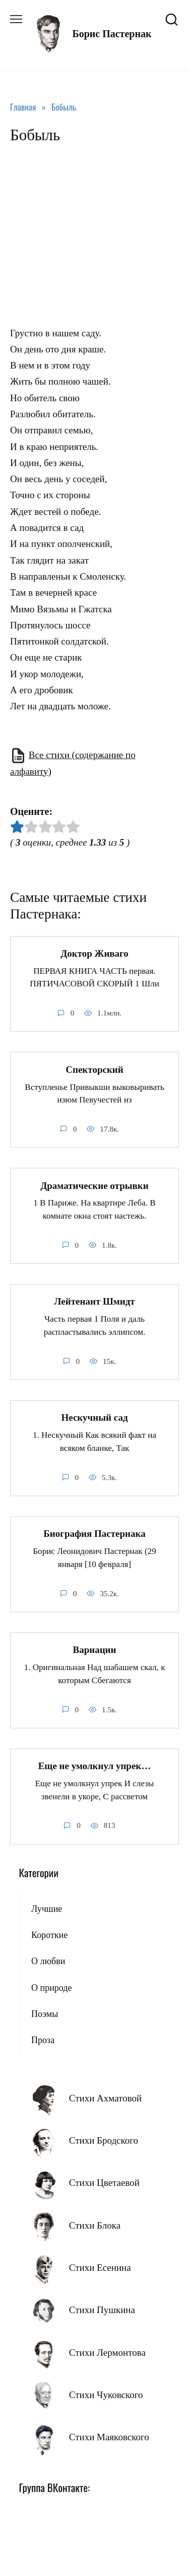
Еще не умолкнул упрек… (94, 1766)
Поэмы (44, 2014)
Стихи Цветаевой (104, 2182)
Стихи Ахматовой (105, 2098)
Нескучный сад (94, 1417)
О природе (51, 1988)
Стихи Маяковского (109, 2437)
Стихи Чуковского (106, 2394)
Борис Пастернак (111, 33)
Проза (42, 2040)
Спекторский (94, 1069)
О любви (48, 1961)
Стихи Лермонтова (107, 2352)
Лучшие (46, 1909)
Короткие (49, 1935)
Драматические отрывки (94, 1185)
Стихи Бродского (103, 2140)
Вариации (94, 1649)
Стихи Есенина (100, 2267)
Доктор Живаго (94, 953)
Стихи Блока (94, 2225)
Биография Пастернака (94, 1533)
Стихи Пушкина (102, 2310)
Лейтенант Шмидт (94, 1301)
